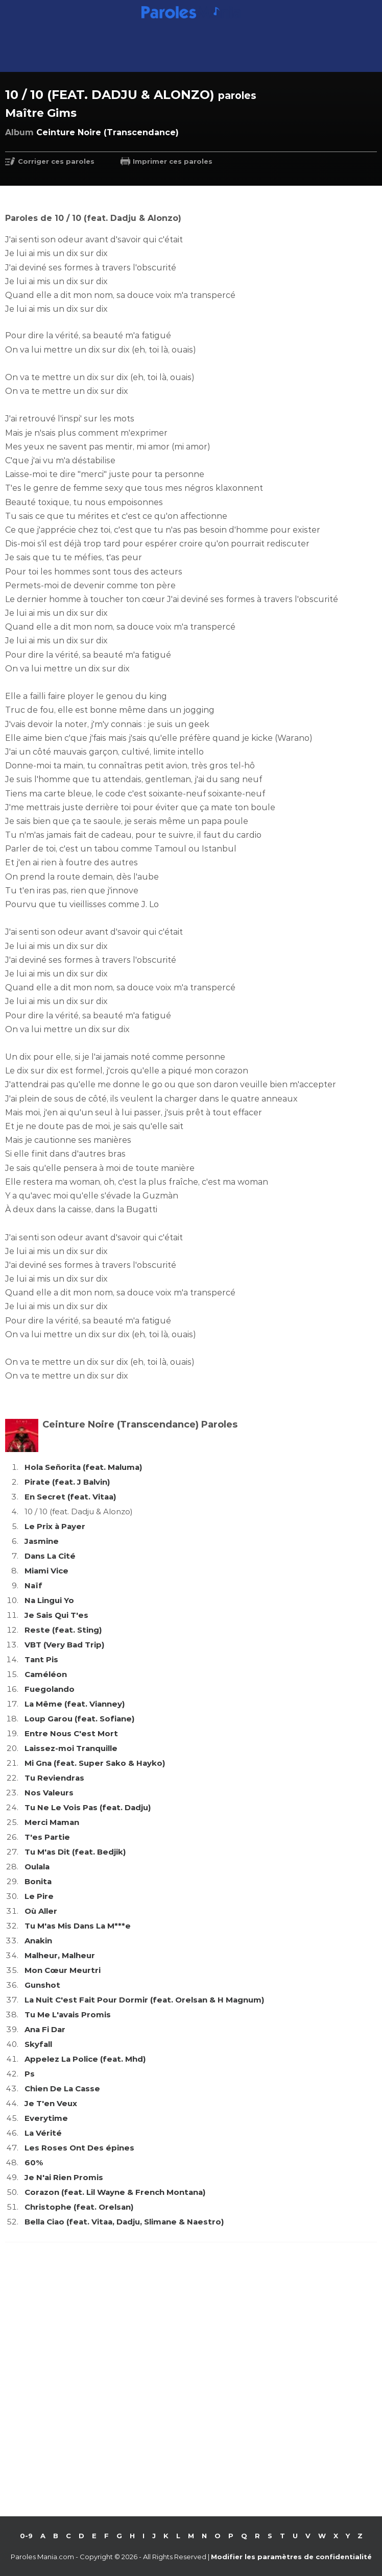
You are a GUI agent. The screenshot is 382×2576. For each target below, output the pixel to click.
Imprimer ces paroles (172, 161)
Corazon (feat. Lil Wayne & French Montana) (115, 2192)
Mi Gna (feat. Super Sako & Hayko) (95, 1763)
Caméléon (46, 1674)
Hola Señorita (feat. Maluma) (83, 1467)
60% (34, 2162)
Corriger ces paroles (56, 161)
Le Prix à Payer (55, 1526)
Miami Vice (46, 1570)
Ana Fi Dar (45, 2029)
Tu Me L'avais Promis (68, 2014)
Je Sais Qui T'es (56, 1615)
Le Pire (39, 1896)
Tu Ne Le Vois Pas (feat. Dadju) (88, 1807)
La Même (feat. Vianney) (75, 1704)
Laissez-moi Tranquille (71, 1748)
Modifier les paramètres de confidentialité (291, 2557)
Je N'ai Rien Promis (64, 2177)
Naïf (33, 1585)
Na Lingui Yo (49, 1600)
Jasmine (42, 1541)
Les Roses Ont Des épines (79, 2148)
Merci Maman (52, 1822)
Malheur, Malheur (60, 1955)
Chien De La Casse (62, 2088)
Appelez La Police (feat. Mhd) (85, 2059)
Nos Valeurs (49, 1792)
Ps (30, 2074)
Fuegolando (50, 1689)
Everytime (46, 2118)
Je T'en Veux (51, 2103)
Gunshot (42, 1985)
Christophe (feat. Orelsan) (79, 2207)
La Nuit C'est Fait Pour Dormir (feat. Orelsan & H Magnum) (144, 2000)
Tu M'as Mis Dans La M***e (78, 1926)
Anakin (38, 1940)
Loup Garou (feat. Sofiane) (79, 1718)
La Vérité (43, 2133)
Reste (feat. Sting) (63, 1630)
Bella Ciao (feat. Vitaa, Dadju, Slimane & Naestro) (124, 2222)
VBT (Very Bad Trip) (64, 1644)
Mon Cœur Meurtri (63, 1970)
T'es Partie (47, 1837)
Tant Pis (41, 1659)
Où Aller (41, 1911)
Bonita (38, 1881)
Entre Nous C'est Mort (71, 1733)
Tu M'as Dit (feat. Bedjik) (75, 1852)
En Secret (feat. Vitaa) (70, 1497)
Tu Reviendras (54, 1778)
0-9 (26, 2536)
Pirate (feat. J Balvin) (67, 1482)
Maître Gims (41, 113)
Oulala (37, 1866)
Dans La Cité (50, 1556)
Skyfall (38, 2044)
